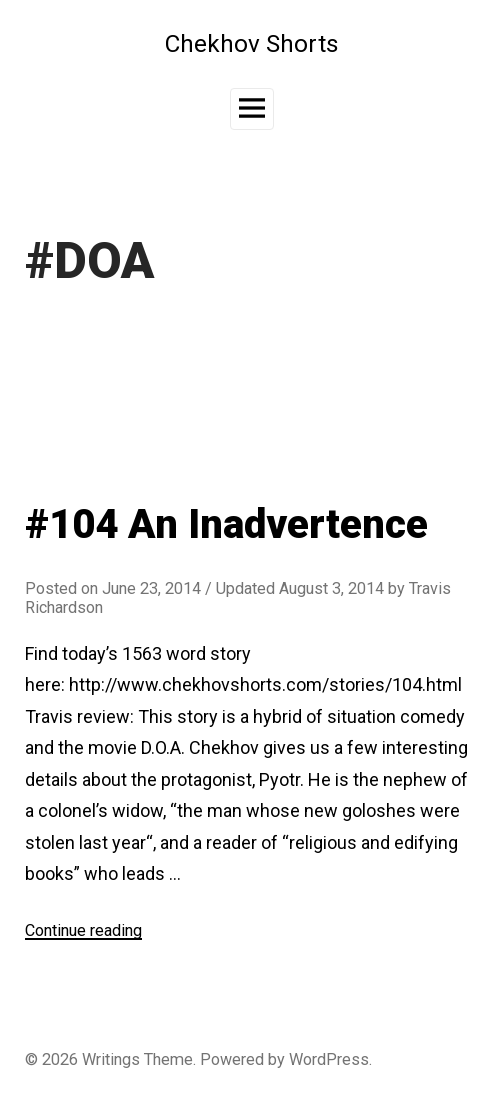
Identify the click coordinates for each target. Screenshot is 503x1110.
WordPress (329, 1059)
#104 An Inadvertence (226, 524)
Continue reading (83, 930)
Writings (111, 1059)
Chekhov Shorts (252, 43)
